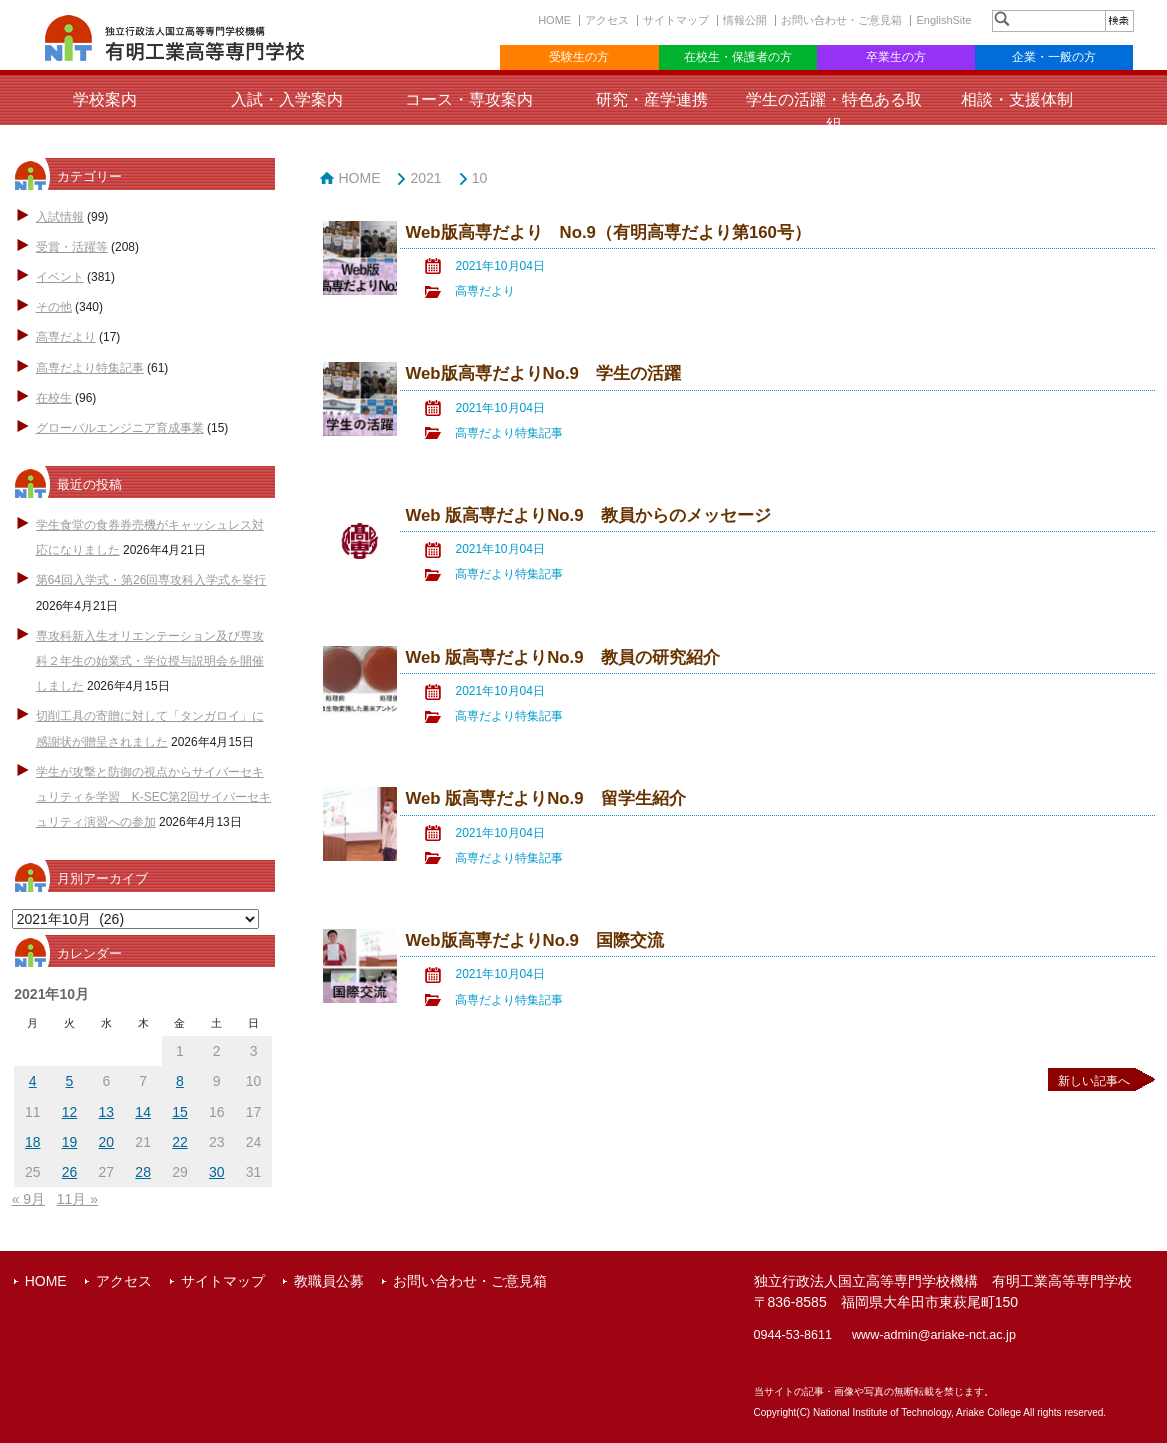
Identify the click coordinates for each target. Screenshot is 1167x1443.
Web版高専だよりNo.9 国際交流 (534, 940)
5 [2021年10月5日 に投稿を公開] (70, 1081)
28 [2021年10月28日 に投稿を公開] (143, 1172)
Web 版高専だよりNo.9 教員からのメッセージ (587, 515)
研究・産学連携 (652, 99)
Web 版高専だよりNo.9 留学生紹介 (545, 798)
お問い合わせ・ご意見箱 (841, 20)
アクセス (607, 20)
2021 (425, 178)
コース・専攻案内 (469, 99)
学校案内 (105, 99)
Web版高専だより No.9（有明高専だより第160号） (607, 232)
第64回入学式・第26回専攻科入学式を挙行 (151, 580)
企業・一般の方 (1054, 57)
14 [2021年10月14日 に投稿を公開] (143, 1112)
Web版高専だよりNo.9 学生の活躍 (542, 373)
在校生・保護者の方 (738, 57)
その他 (54, 307)
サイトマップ (676, 20)
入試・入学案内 (287, 99)
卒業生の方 (896, 57)
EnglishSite (943, 20)
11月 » (77, 1199)
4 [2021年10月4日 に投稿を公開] (33, 1081)
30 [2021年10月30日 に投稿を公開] (217, 1172)
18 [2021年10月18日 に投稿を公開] (33, 1142)
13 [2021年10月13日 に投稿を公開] (107, 1112)
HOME (554, 20)
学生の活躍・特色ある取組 (834, 112)
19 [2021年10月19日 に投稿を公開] (70, 1142)
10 (480, 178)
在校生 (54, 398)
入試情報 (60, 217)
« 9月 (28, 1199)
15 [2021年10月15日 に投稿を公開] (180, 1112)
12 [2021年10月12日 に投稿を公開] (70, 1112)
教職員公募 (329, 1281)
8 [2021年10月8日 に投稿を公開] (180, 1081)
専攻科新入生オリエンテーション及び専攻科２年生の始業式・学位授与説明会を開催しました (150, 661)
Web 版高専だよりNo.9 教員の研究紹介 (562, 657)
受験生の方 (579, 57)
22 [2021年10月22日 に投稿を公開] (180, 1142)
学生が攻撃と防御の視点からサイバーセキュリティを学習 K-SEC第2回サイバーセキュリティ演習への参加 (153, 797)
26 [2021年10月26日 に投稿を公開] (70, 1172)
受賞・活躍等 (72, 247)
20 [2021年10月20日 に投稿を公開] (107, 1142)
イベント (60, 277)
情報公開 (745, 20)
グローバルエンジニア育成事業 (120, 428)
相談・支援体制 (1017, 99)
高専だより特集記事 (90, 368)
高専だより (66, 337)
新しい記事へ (1094, 1081)
